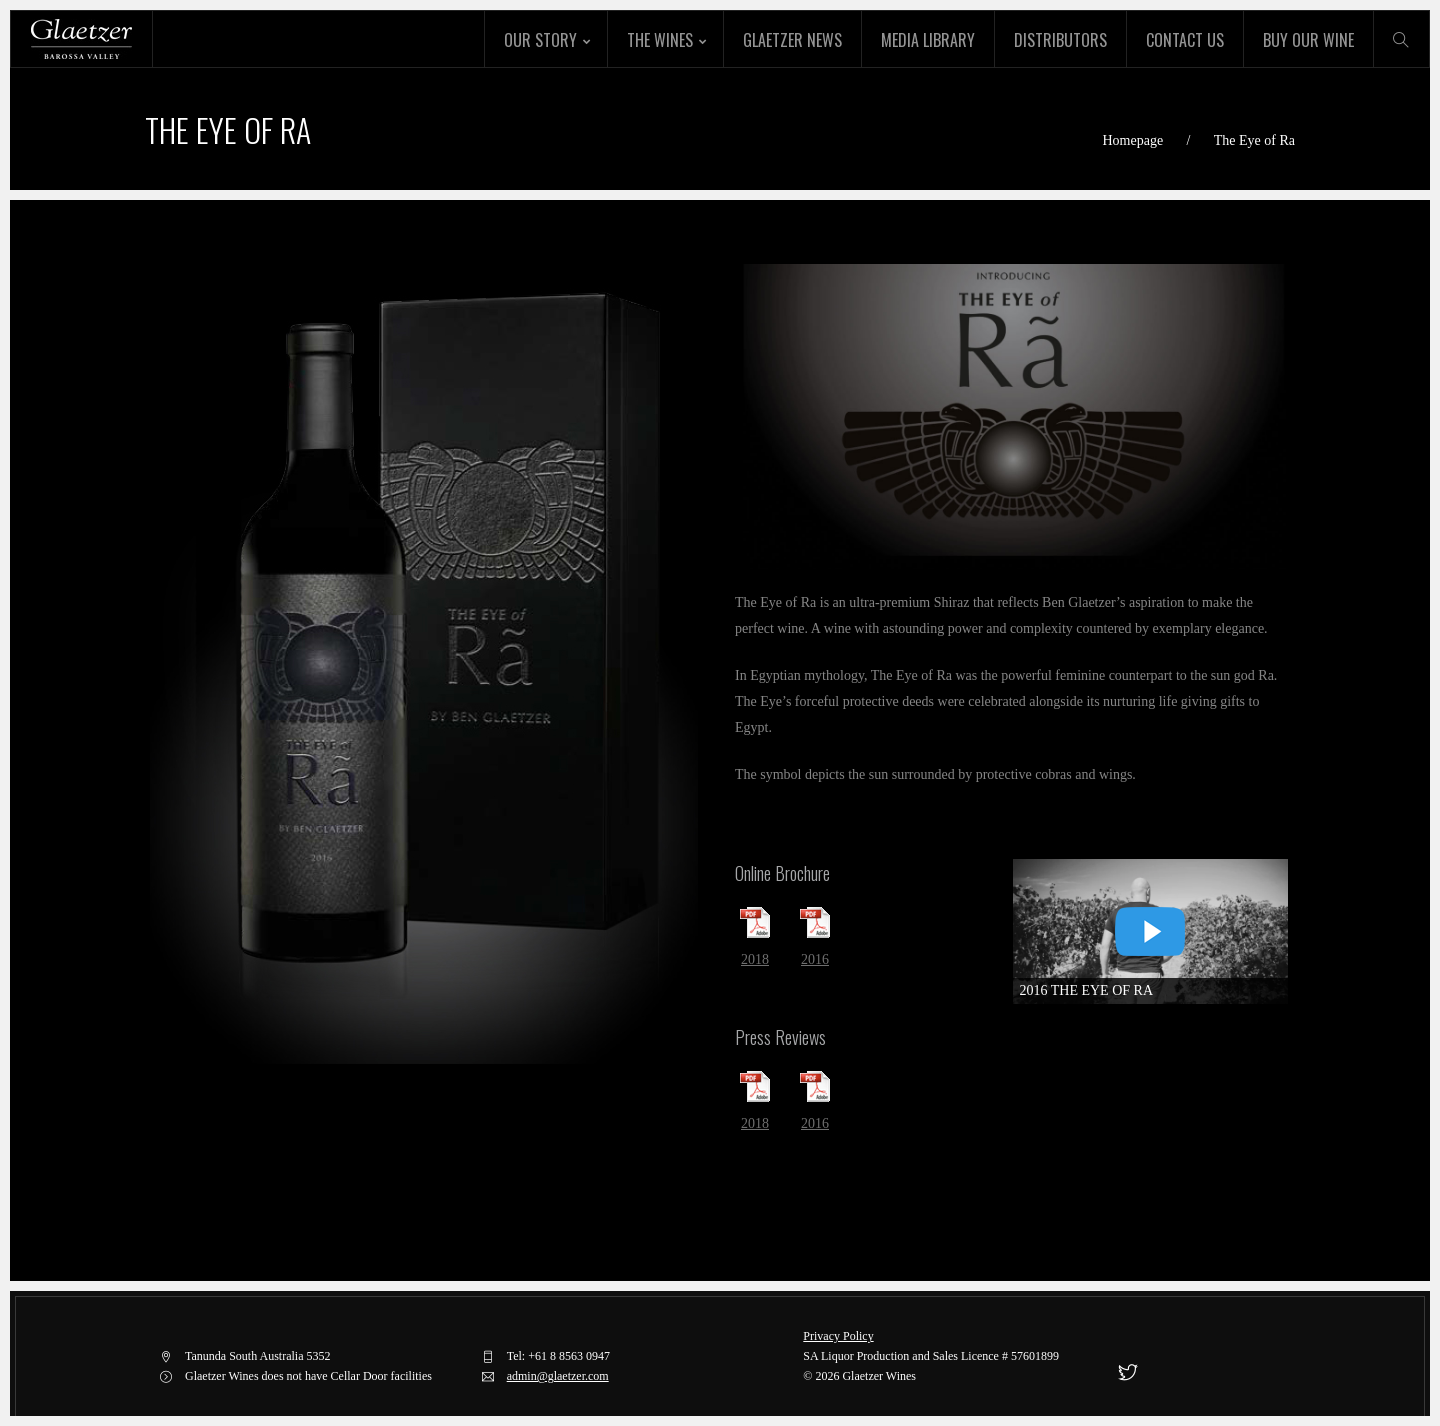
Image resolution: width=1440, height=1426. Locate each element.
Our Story (540, 40)
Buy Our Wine (1308, 40)
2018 (755, 959)
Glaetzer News (792, 40)
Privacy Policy (838, 1336)
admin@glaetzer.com (558, 1376)
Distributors (1060, 40)
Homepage (1132, 140)
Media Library (928, 40)
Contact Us (1185, 40)
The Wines (660, 40)
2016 (815, 959)
